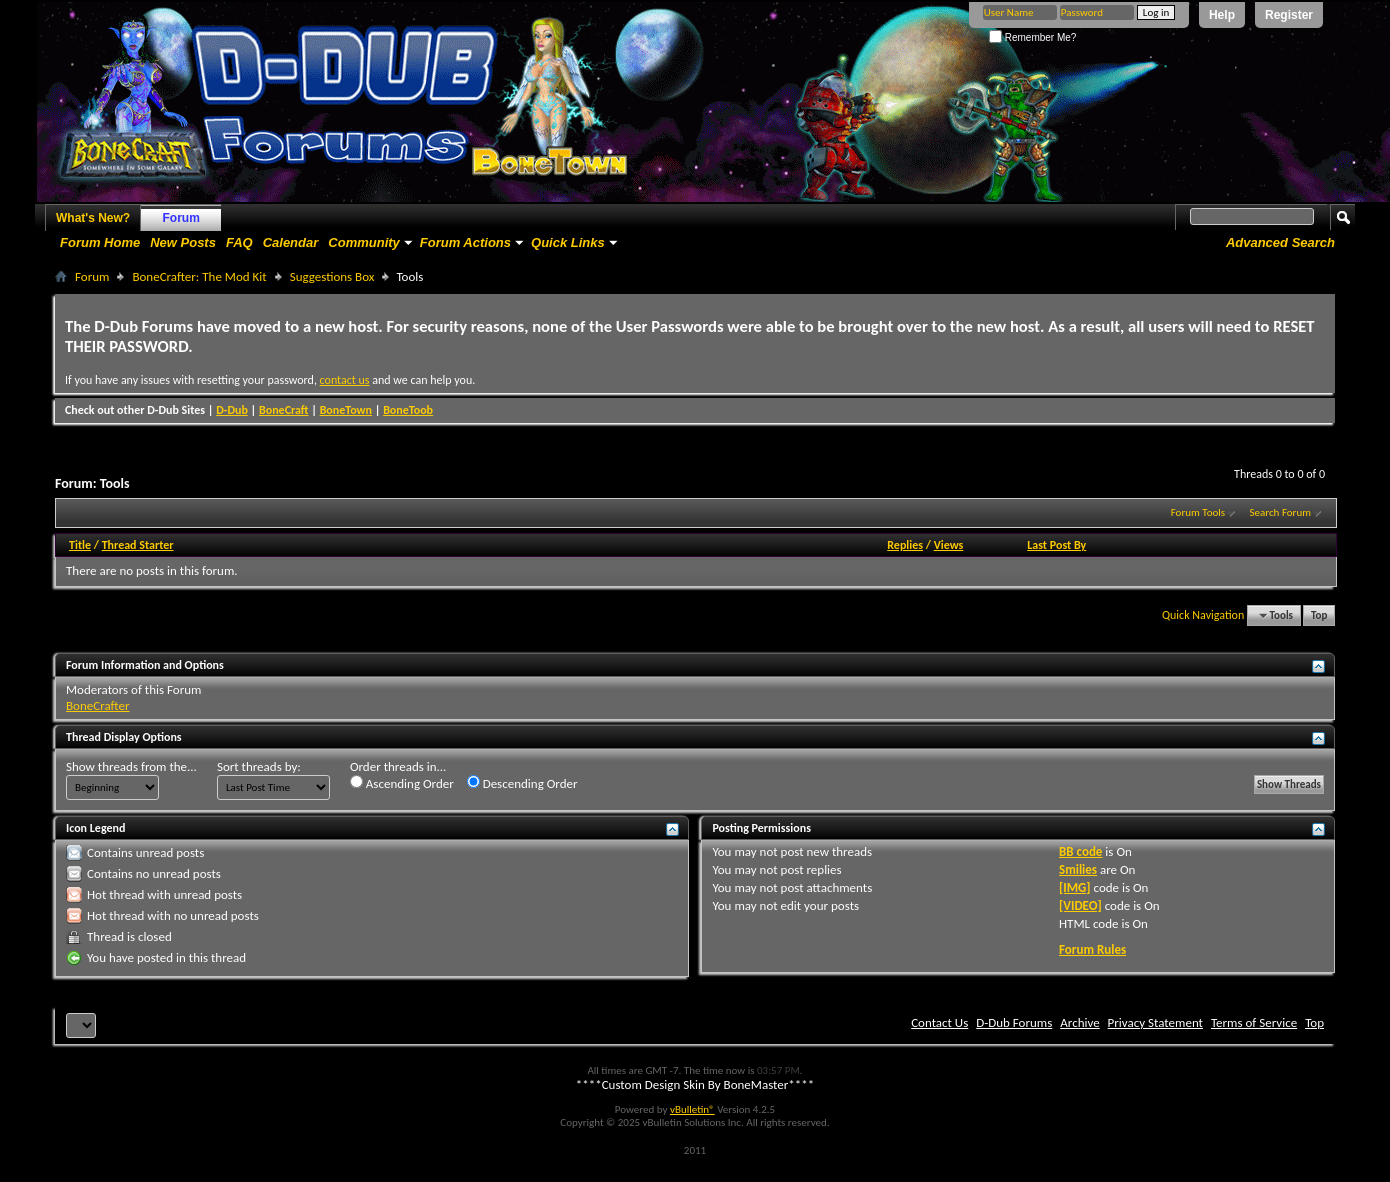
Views (949, 545)
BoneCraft (284, 410)
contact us (345, 380)
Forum (181, 218)
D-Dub (232, 410)
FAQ (239, 242)
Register (1289, 15)
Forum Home (100, 242)
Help (1222, 15)
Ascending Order (402, 783)
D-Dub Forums (1014, 1022)
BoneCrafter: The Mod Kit (199, 276)
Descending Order (522, 783)
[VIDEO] (1080, 905)
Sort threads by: (259, 766)
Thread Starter (138, 545)
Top (1319, 615)
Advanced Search (1280, 242)
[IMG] (1075, 887)
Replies (905, 545)
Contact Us (939, 1022)
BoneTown (346, 410)
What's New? (93, 218)
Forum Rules (1092, 949)
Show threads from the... (131, 766)
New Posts (183, 242)
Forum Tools (1198, 512)
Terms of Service (1254, 1022)
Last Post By (1056, 545)
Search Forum (1281, 512)
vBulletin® (692, 1109)
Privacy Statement (1155, 1022)
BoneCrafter (97, 705)
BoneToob (408, 410)
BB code (1080, 851)
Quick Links (568, 242)
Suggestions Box (332, 276)
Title (80, 545)
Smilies (1078, 869)
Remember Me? (1032, 37)
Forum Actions (465, 242)
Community (364, 242)
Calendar (291, 242)
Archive (1079, 1022)
